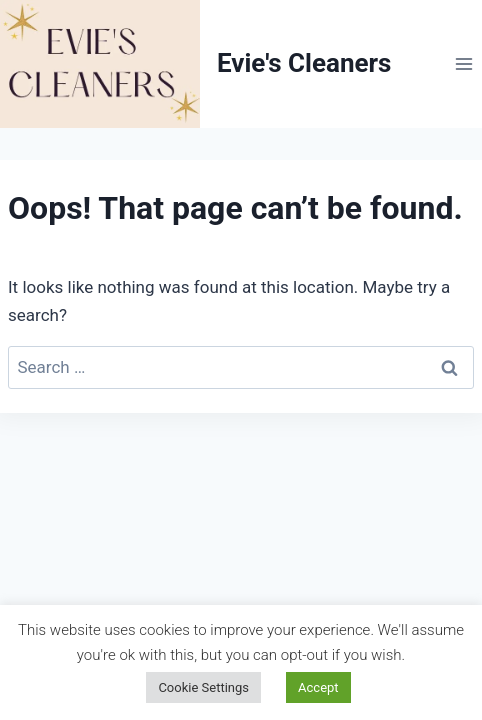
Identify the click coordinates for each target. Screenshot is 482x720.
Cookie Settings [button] (203, 687)
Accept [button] (318, 687)
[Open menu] (463, 63)
